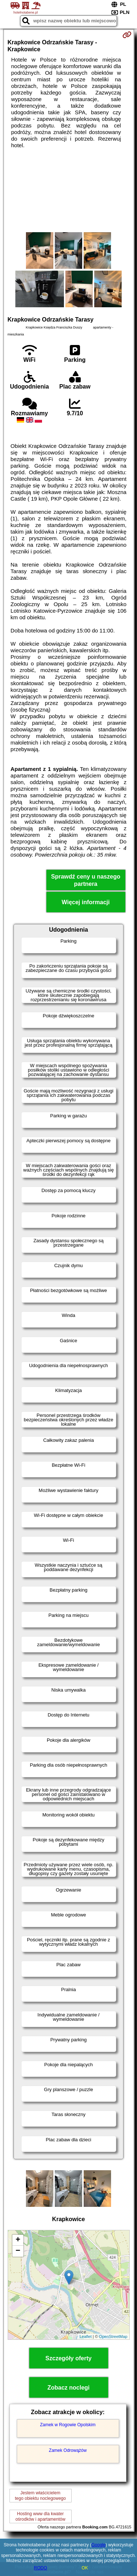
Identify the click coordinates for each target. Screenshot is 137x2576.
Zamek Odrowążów (68, 2450)
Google (98, 2544)
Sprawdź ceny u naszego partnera (85, 880)
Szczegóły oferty (68, 2358)
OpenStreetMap (113, 2336)
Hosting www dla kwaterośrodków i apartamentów (40, 2516)
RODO (40, 2568)
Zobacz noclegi (68, 2387)
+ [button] (17, 2240)
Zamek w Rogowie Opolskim (67, 2424)
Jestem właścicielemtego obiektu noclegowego (40, 2495)
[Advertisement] (68, 190)
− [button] (17, 2251)
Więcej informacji (86, 902)
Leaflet (86, 2336)
